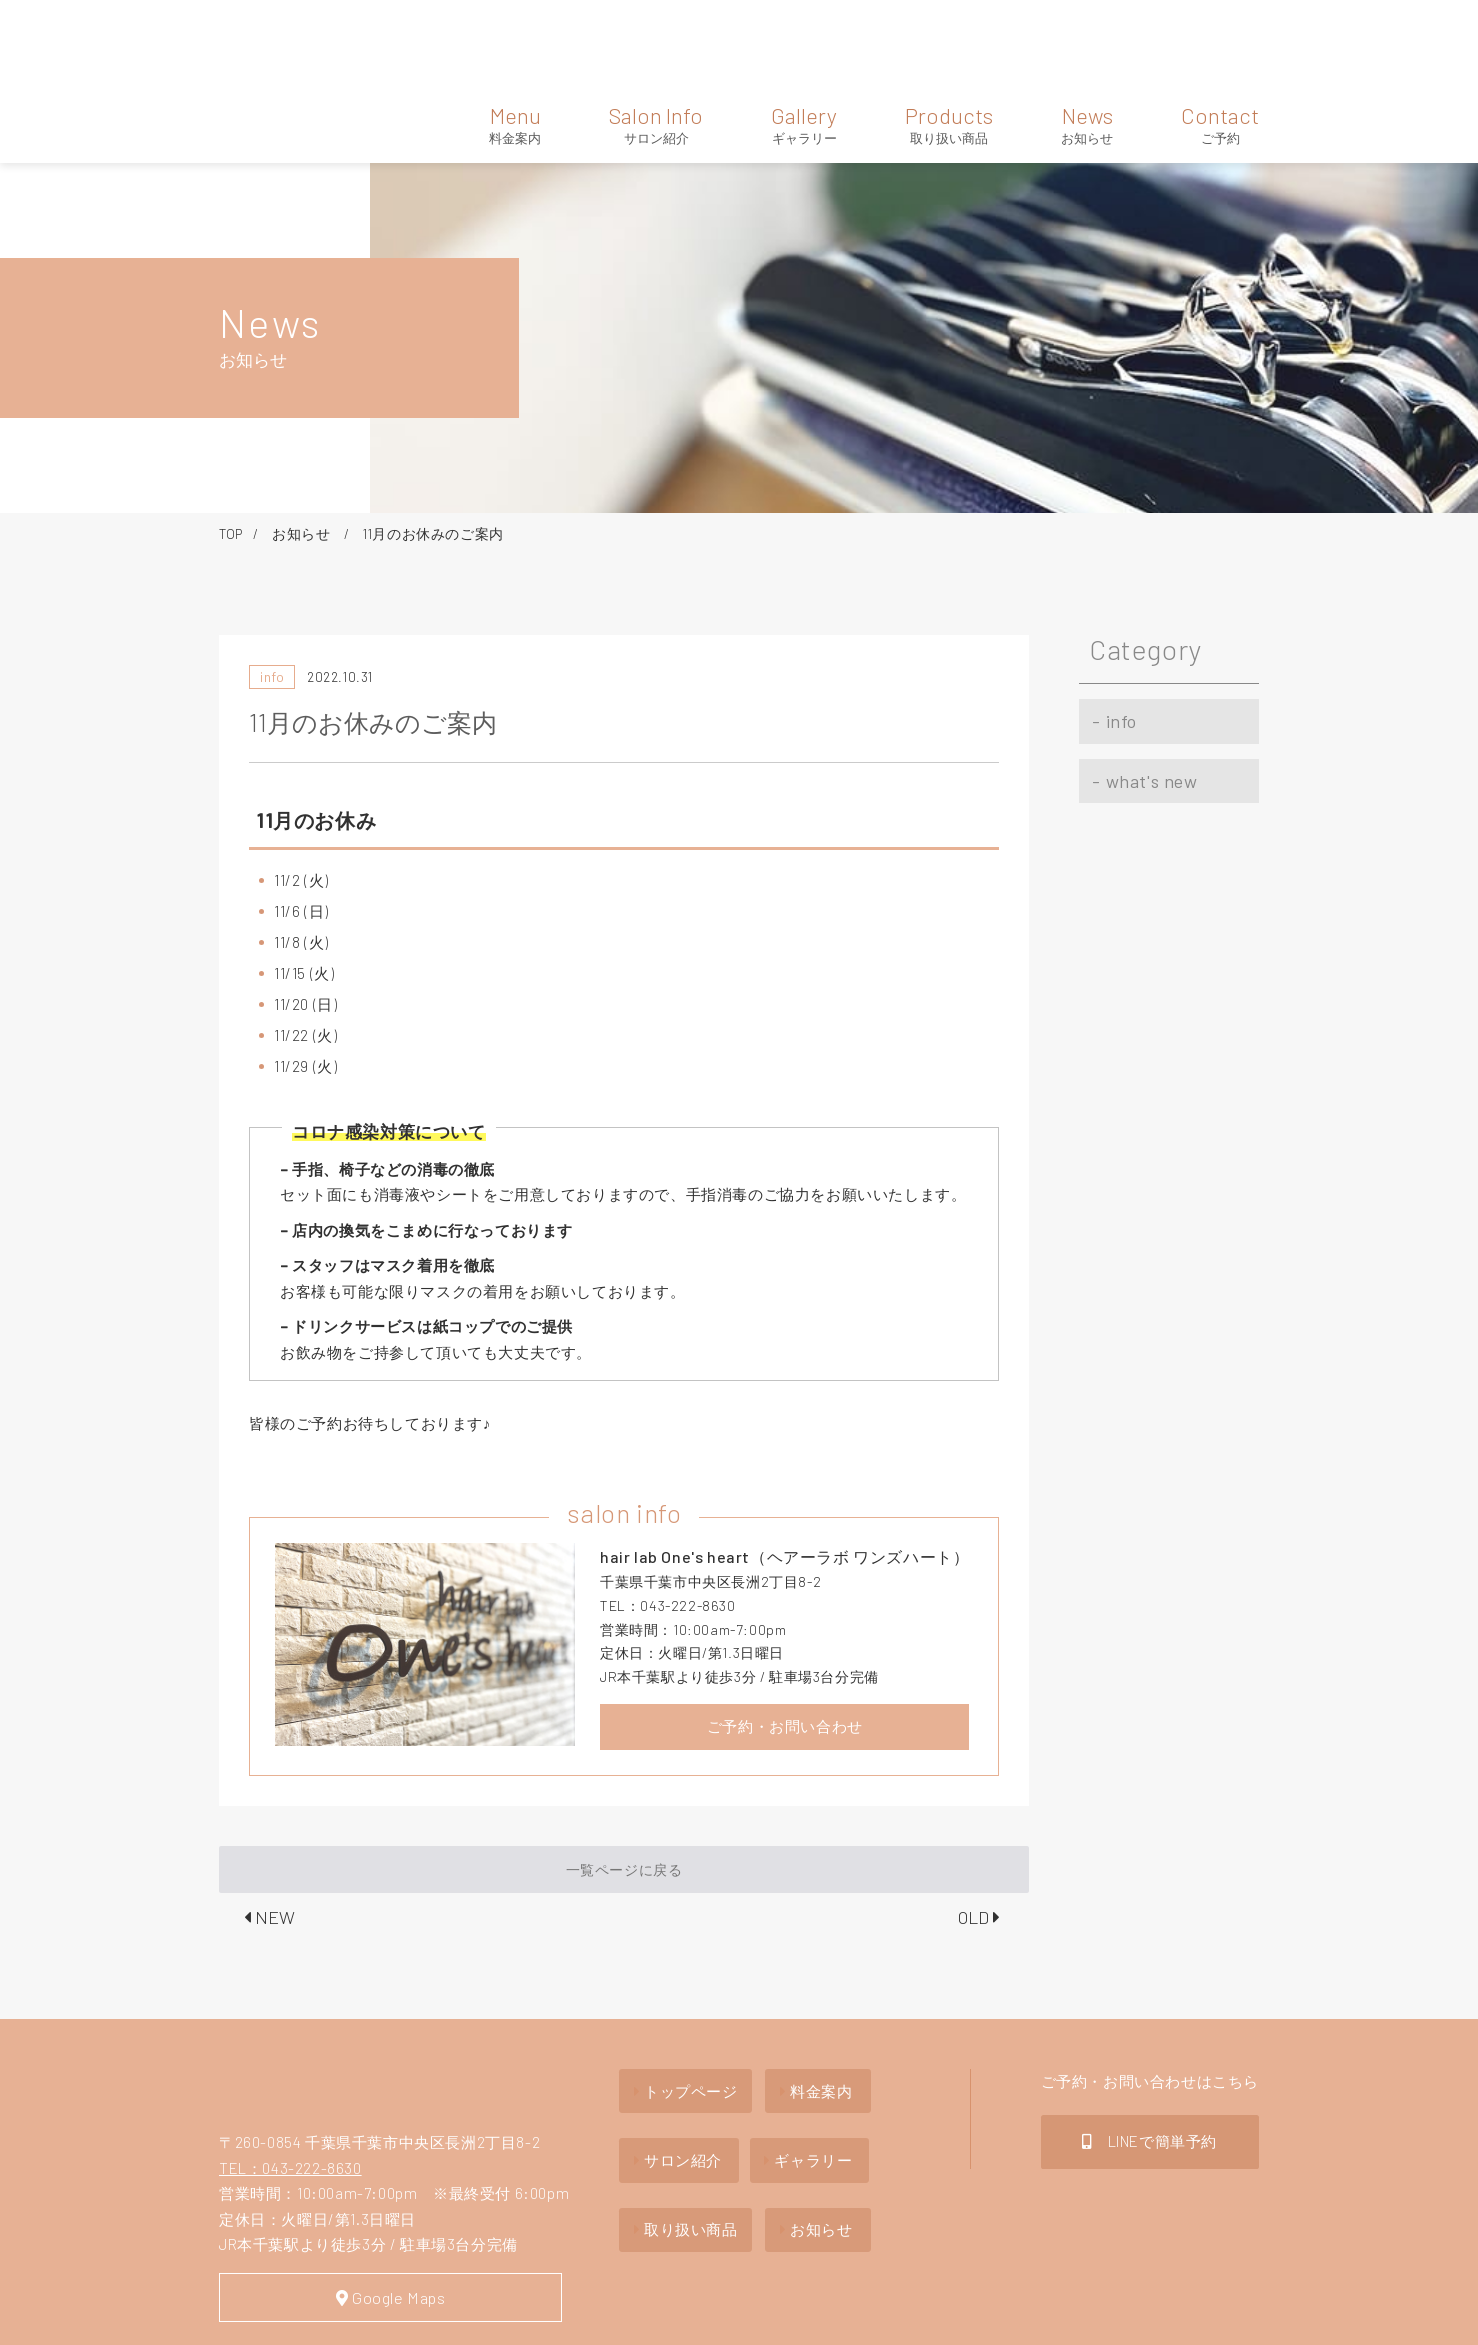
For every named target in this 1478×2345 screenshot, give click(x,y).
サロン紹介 (673, 2061)
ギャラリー (822, 2061)
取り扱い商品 (681, 2121)
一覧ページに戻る (624, 1782)
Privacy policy (369, 2317)
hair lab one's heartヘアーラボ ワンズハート (302, 2006)
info (1108, 628)
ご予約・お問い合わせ (785, 1640)
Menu (515, 38)
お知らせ (303, 446)
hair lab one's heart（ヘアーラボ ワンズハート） (281, 39)
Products (949, 38)
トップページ (681, 2000)
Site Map (255, 2317)
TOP (231, 446)
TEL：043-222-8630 (290, 2087)
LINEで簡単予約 (1149, 2051)
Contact (1220, 38)
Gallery (804, 38)
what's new (1139, 674)
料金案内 (814, 2000)
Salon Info (656, 38)
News (1087, 38)
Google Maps (369, 2219)
